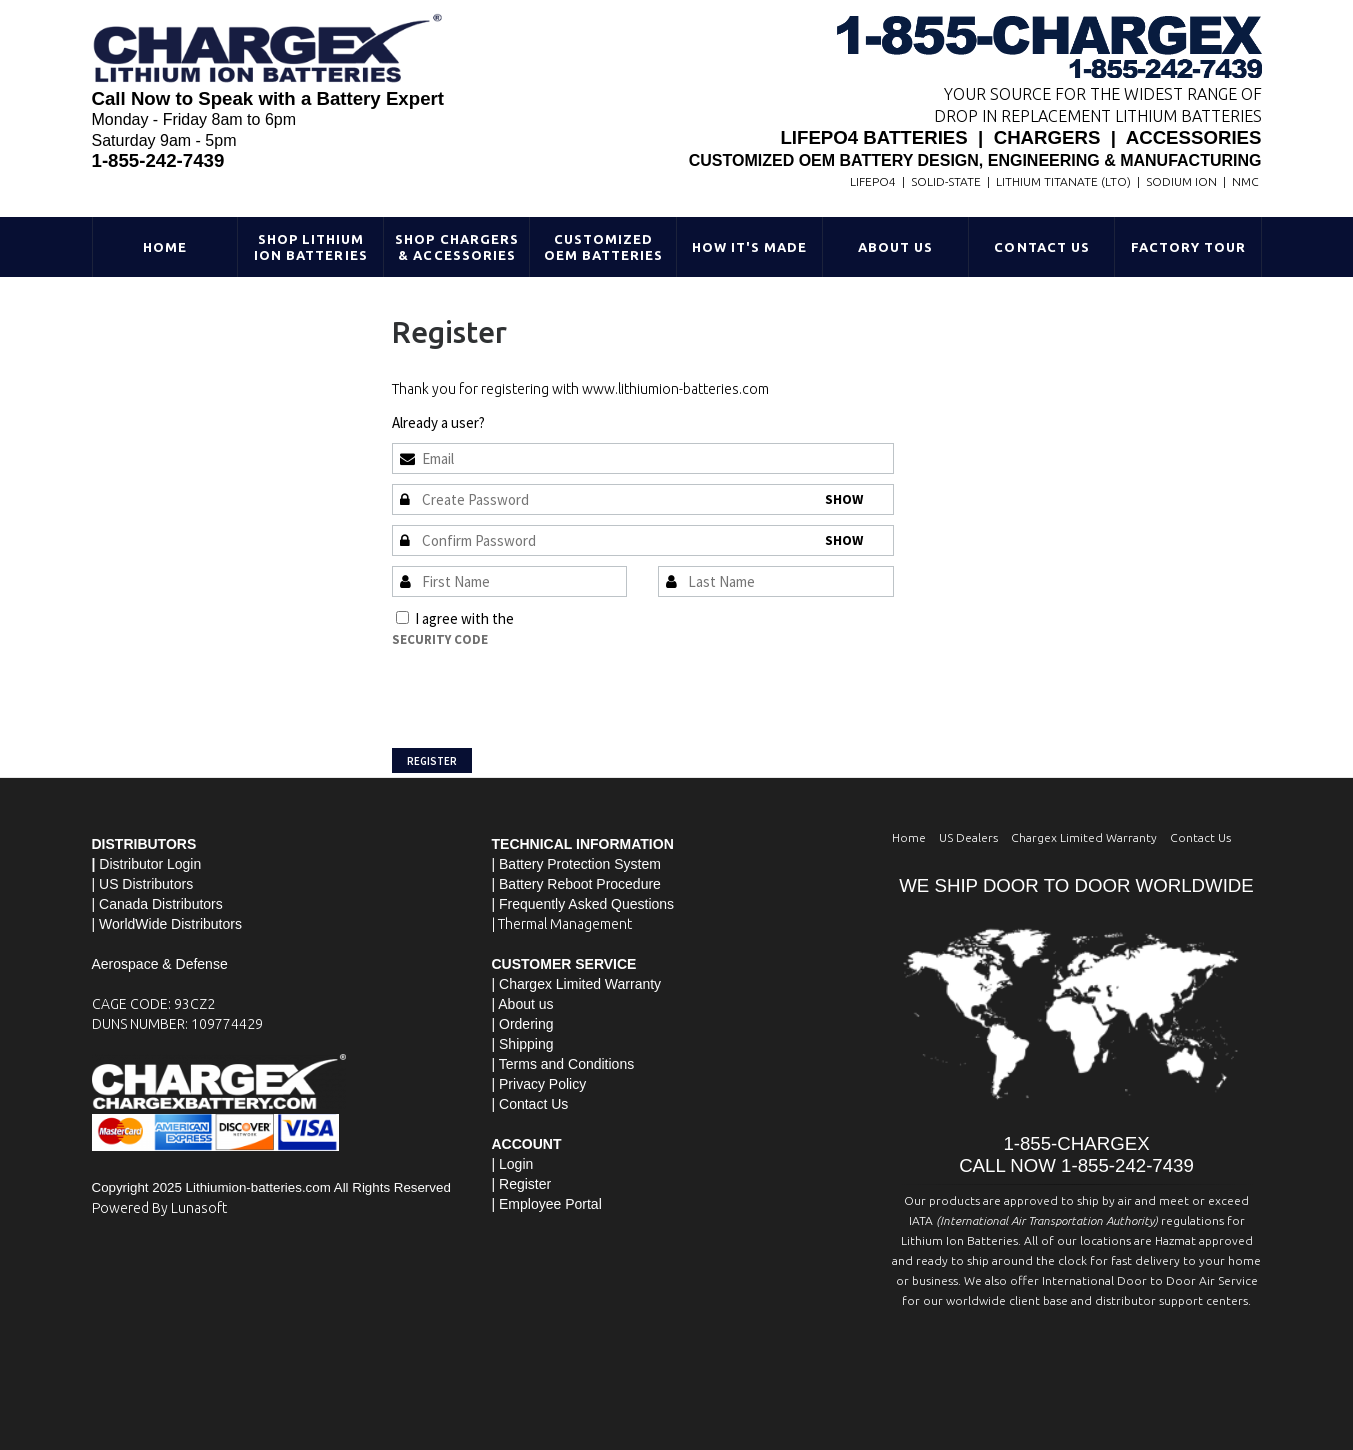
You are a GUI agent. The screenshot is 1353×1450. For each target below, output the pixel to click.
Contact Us (1041, 247)
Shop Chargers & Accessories (457, 247)
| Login (513, 1164)
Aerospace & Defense (160, 964)
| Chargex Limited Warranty (577, 984)
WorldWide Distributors (170, 924)
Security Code (440, 639)
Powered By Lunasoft (159, 1208)
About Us (895, 247)
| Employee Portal (547, 1204)
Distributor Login (150, 864)
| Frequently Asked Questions (583, 904)
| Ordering (523, 1024)
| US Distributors (143, 884)
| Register (522, 1184)
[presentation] (544, 689)
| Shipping (523, 1044)
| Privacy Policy (539, 1084)
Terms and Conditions (585, 618)
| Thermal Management (562, 924)
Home (165, 247)
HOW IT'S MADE (750, 247)
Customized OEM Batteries (604, 247)
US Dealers (968, 837)
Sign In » (513, 422)
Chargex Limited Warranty (1084, 837)
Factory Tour (1188, 247)
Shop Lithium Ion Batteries (311, 247)
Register (432, 761)
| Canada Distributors (157, 904)
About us (525, 1004)
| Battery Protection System (576, 864)
